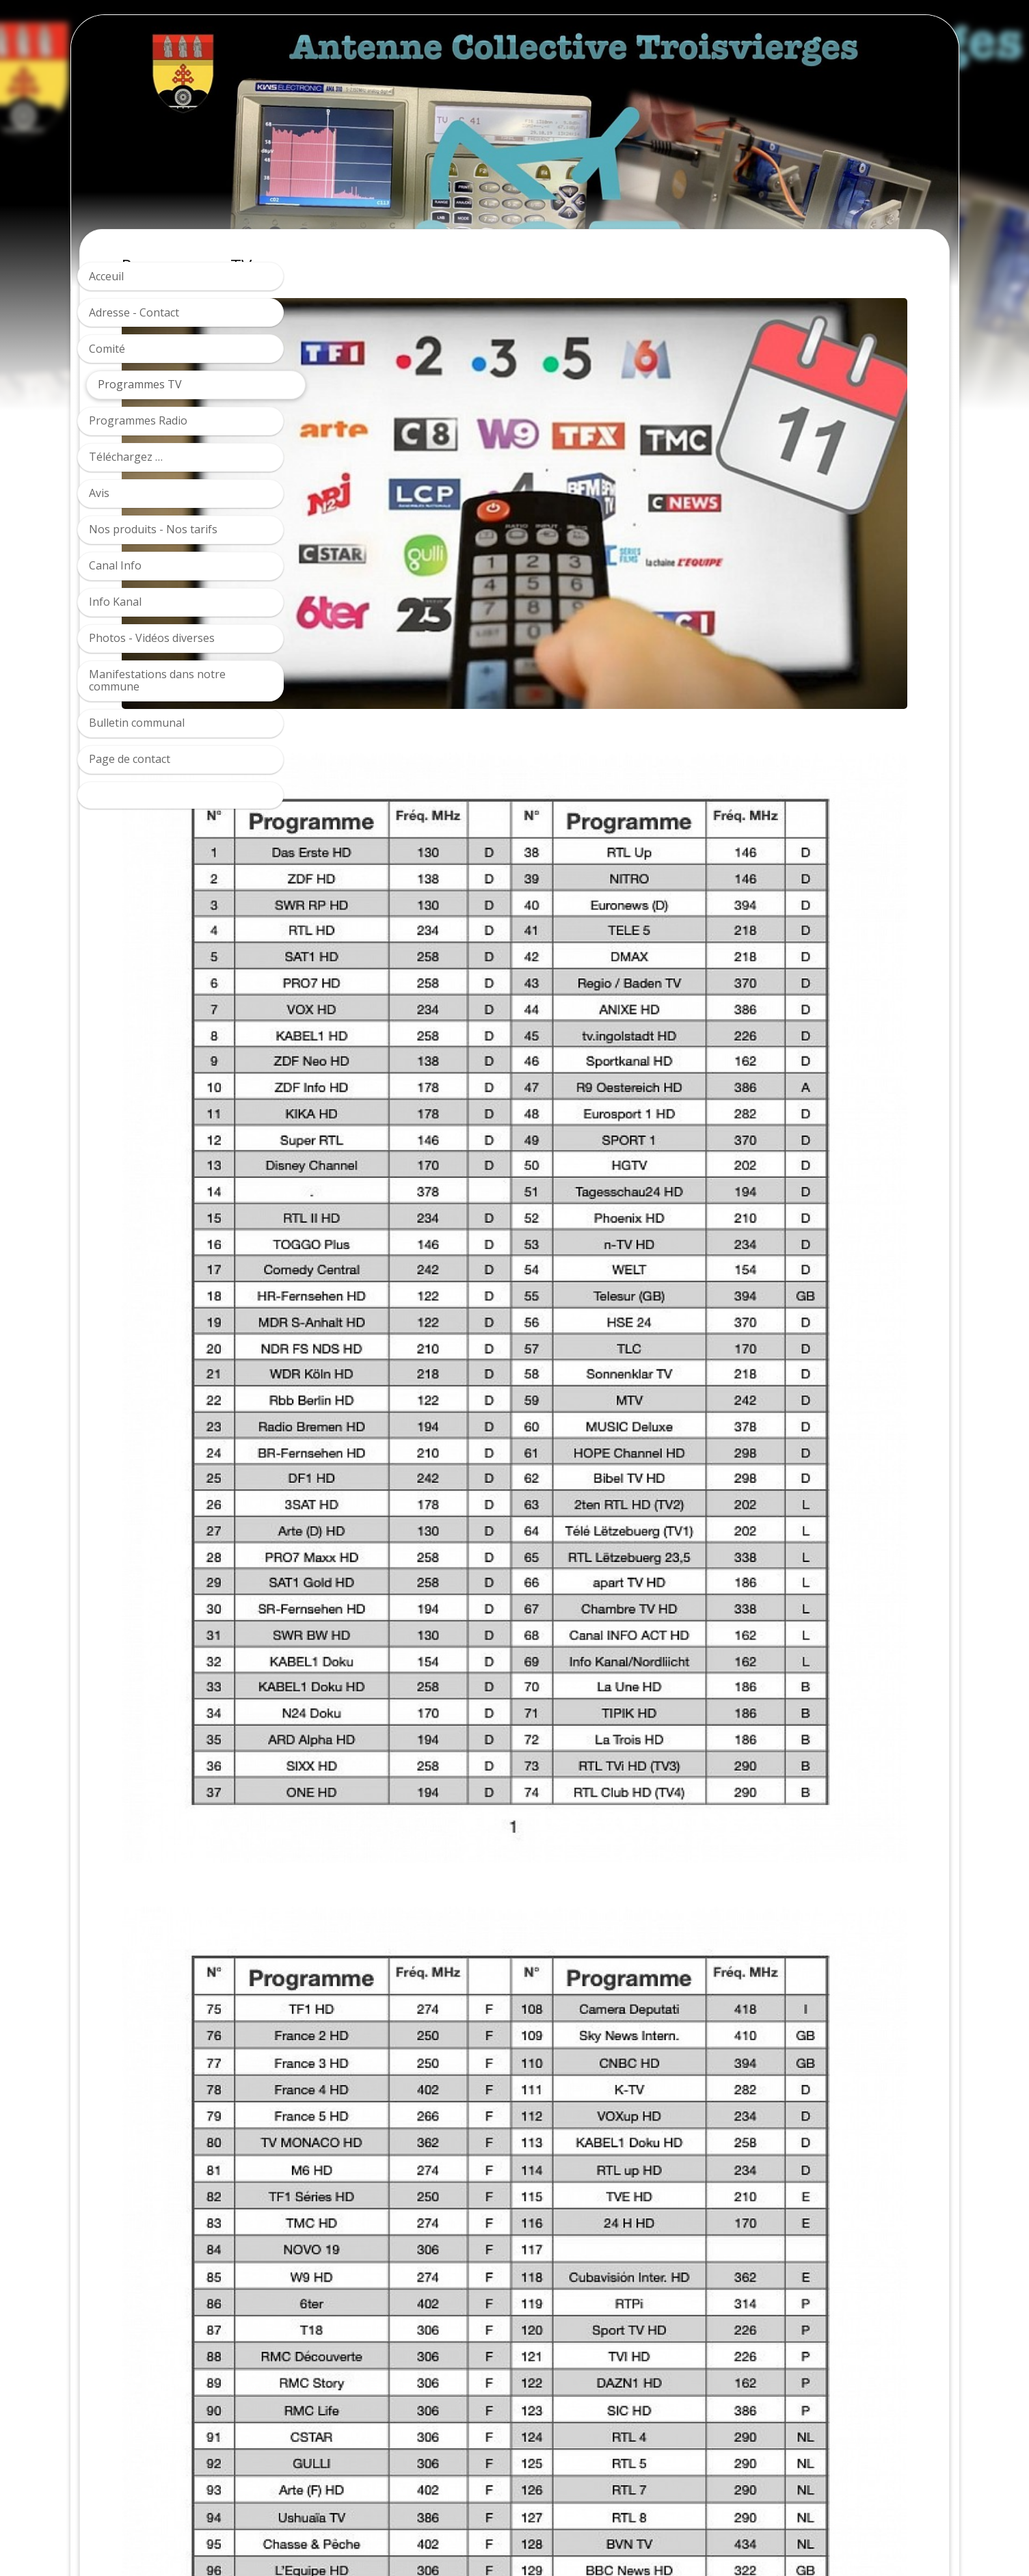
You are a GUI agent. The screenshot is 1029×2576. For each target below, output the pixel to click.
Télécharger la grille (384, 2364)
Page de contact (129, 758)
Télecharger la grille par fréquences (425, 2390)
